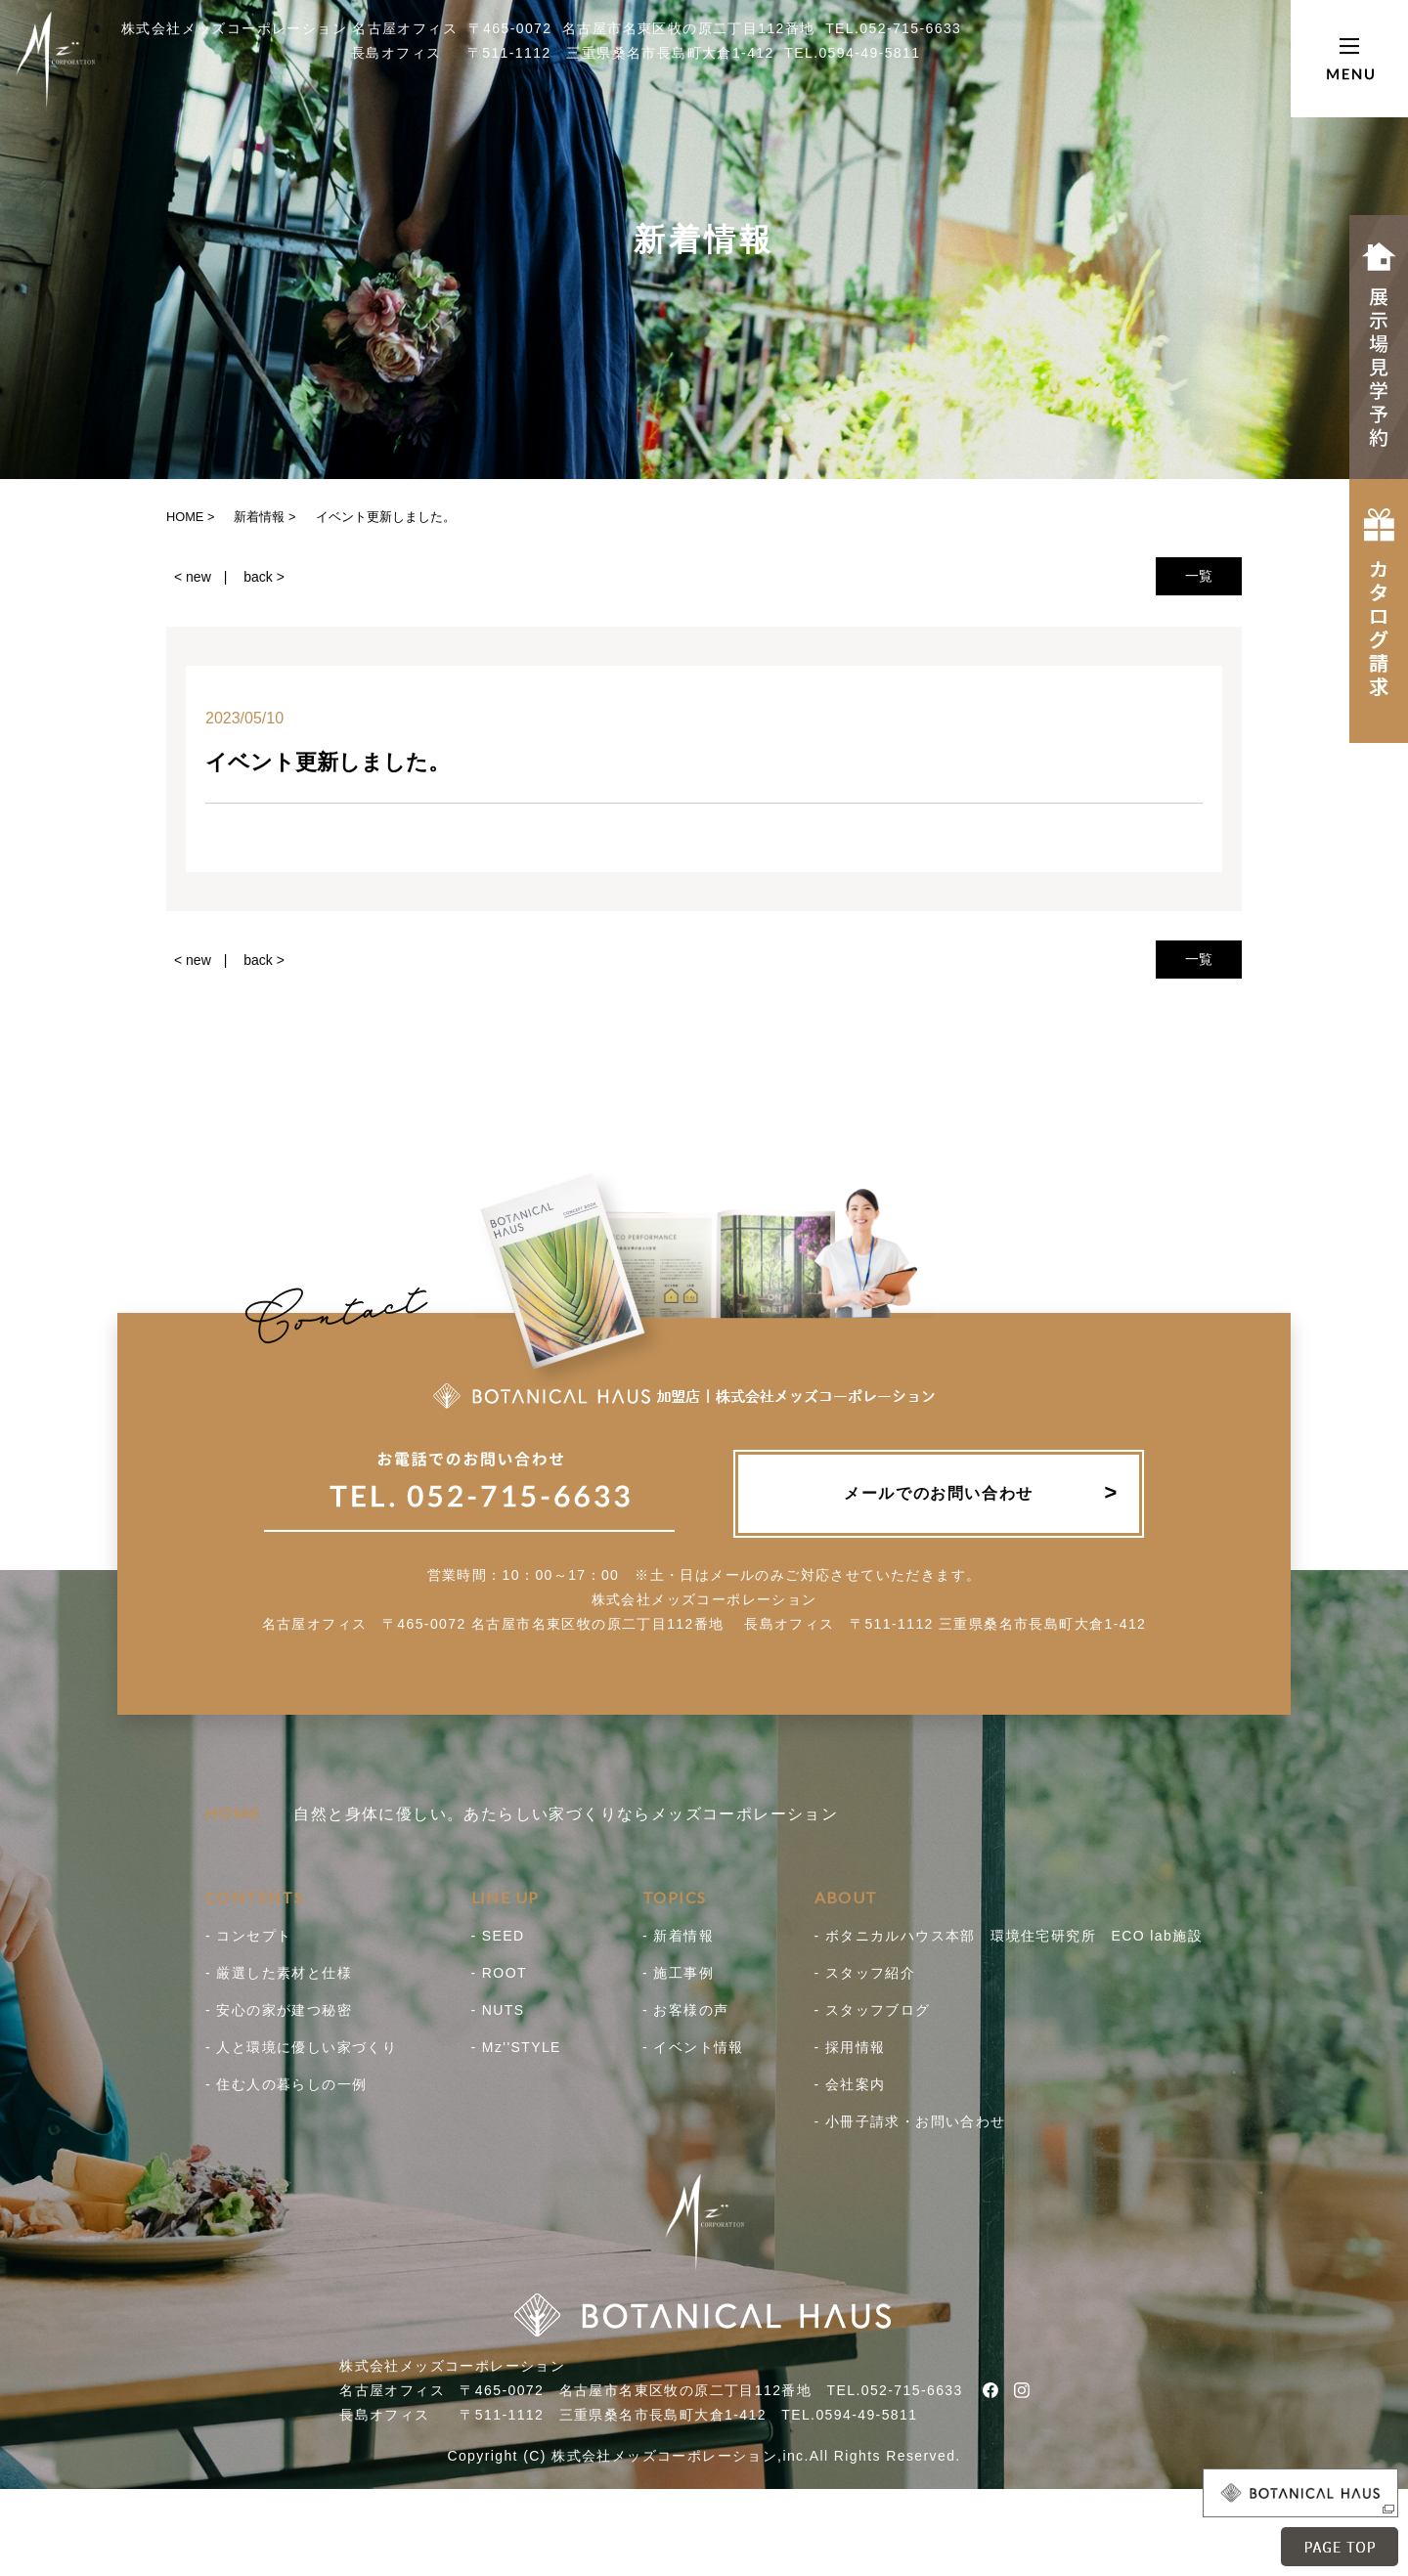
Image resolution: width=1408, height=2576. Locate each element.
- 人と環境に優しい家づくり (301, 2047)
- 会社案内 (850, 2084)
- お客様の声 (685, 2010)
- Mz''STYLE (516, 2047)
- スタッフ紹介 (865, 1973)
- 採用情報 (850, 2047)
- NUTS (498, 2010)
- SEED (498, 1935)
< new (192, 577)
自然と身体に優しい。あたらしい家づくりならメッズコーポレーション (521, 1814)
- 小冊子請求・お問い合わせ (910, 2121)
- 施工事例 (678, 1973)
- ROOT (499, 1973)
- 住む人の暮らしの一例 (286, 2084)
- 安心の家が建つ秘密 (278, 2010)
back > (264, 577)
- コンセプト (248, 1935)
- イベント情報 (693, 2047)
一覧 (1198, 576)
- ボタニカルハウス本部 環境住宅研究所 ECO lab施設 (1008, 1935)
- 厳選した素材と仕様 (278, 1973)
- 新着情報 (678, 1935)
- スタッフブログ (872, 2010)
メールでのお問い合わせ (939, 1493)
